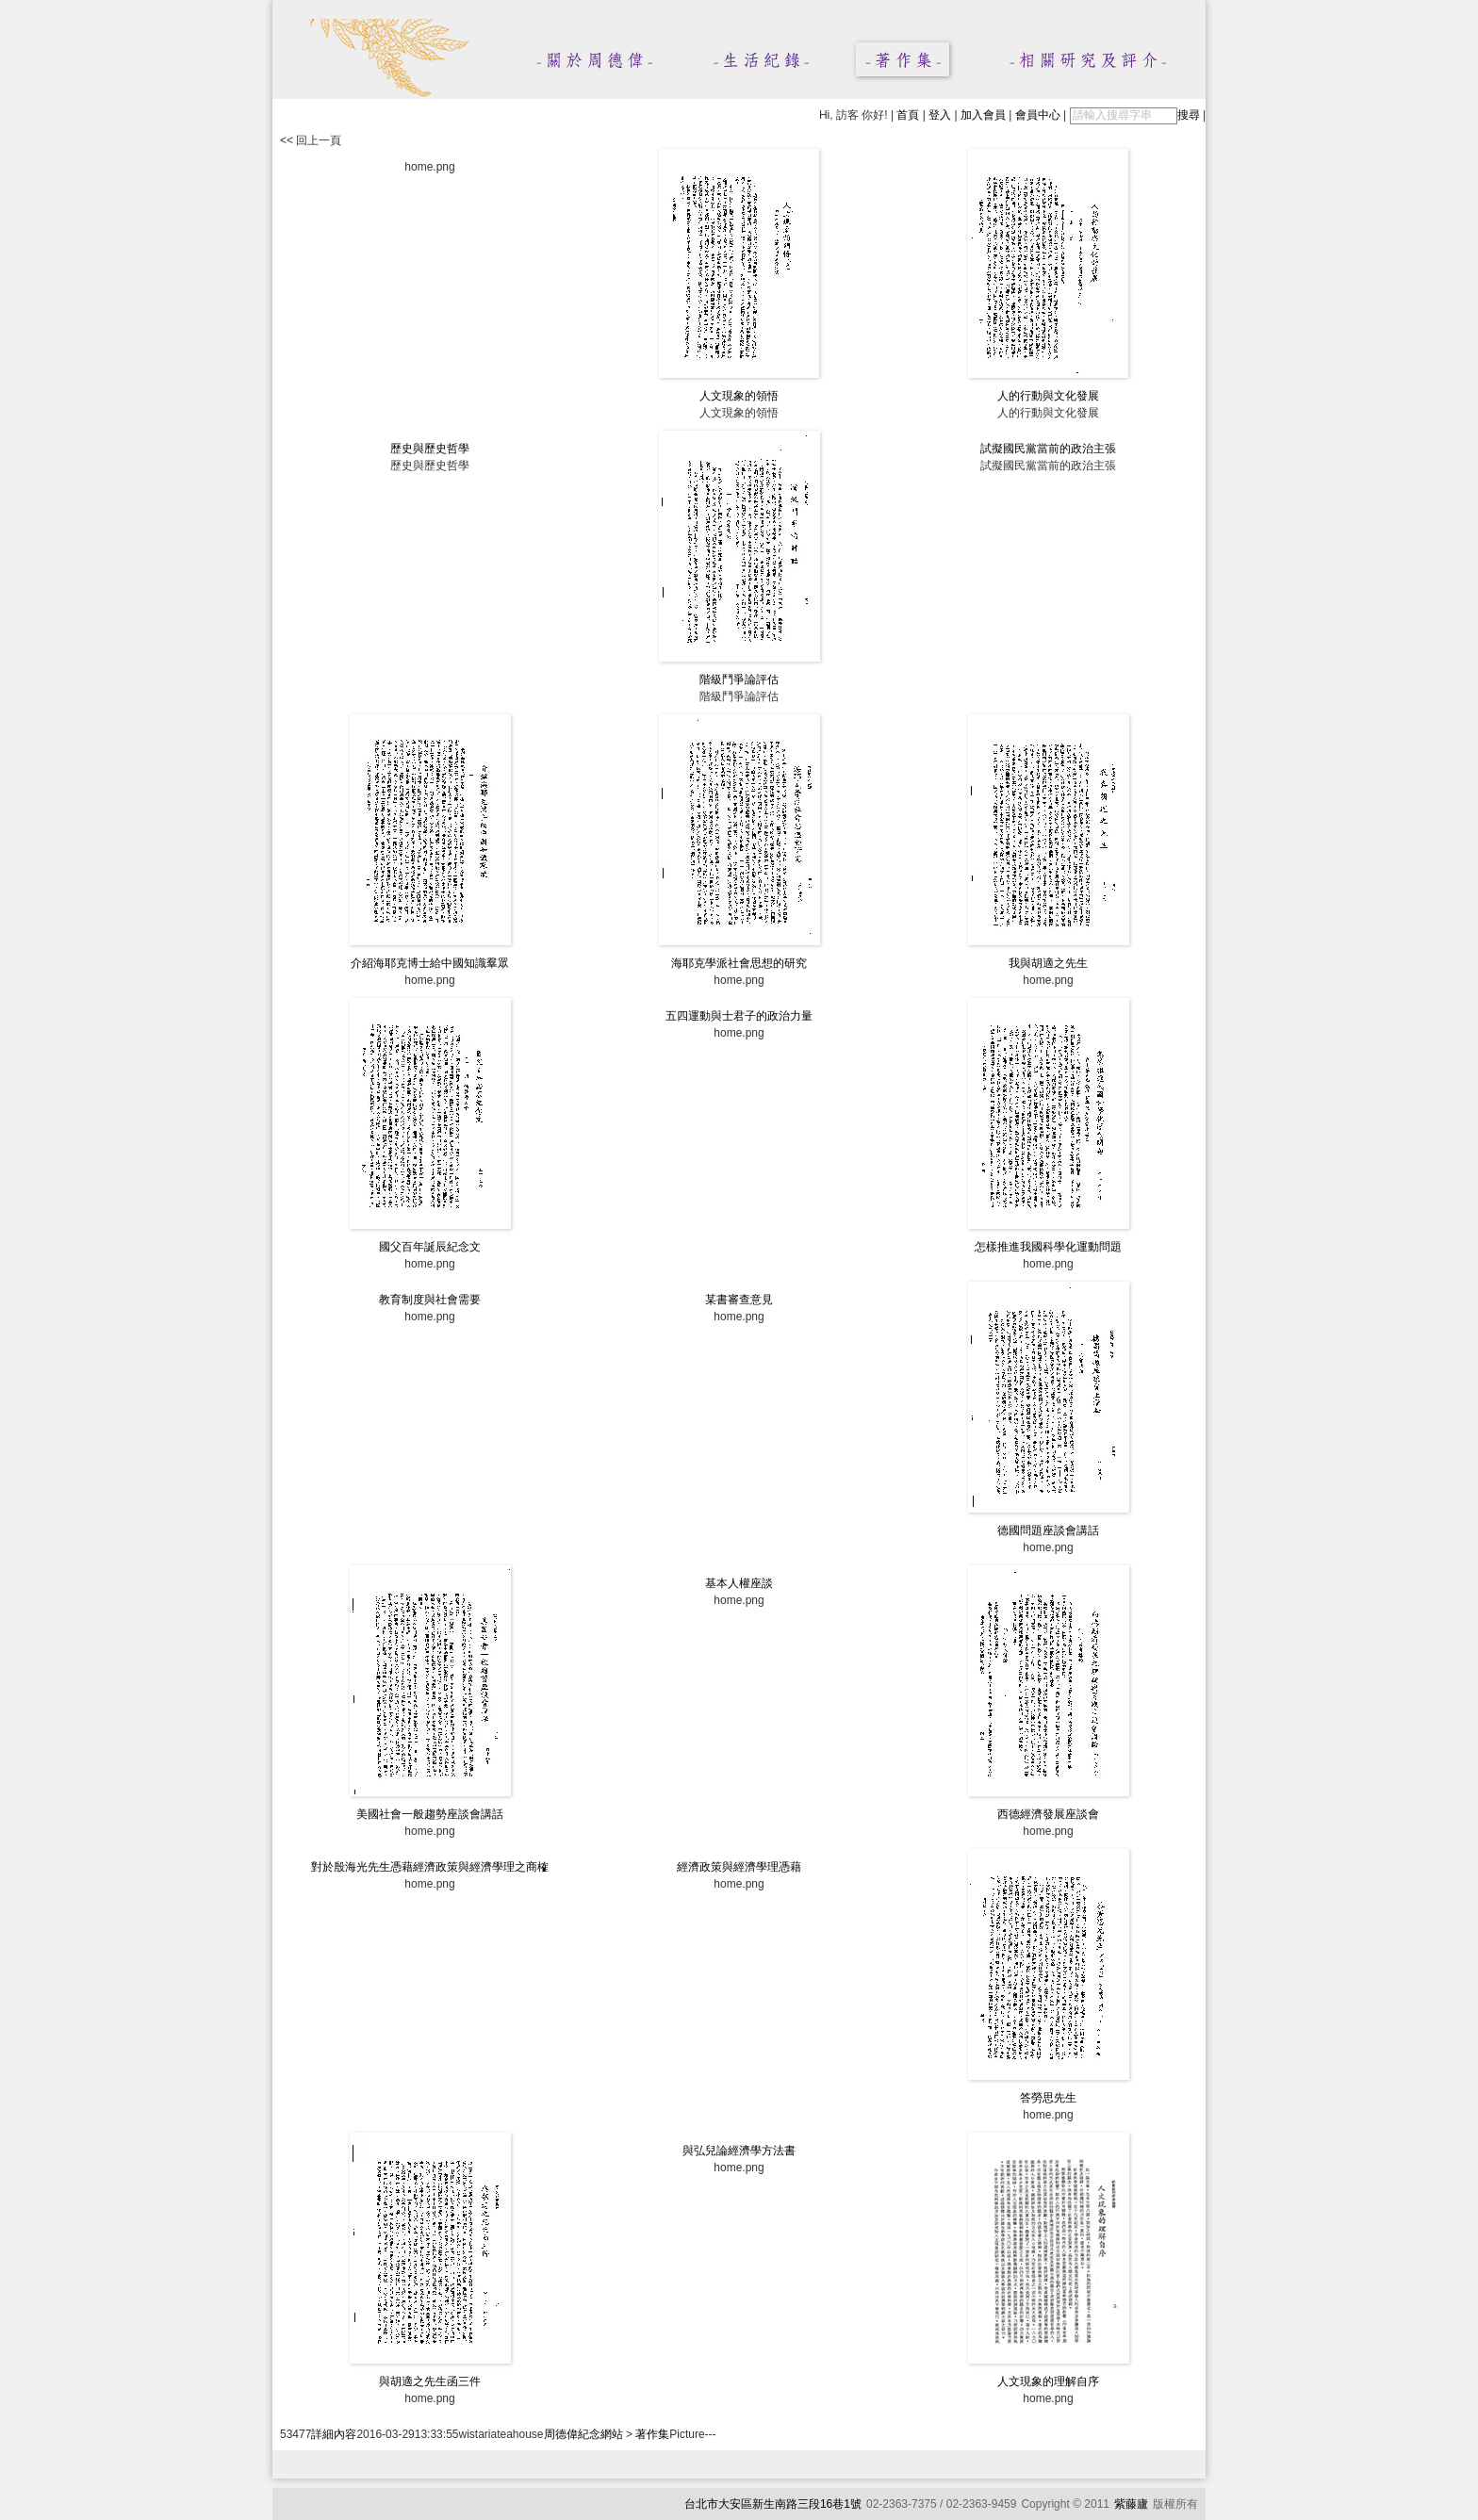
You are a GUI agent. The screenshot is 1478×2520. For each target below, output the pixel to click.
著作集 (652, 2434)
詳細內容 (333, 2434)
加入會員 (983, 115)
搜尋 (1188, 115)
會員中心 (1037, 115)
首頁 (907, 115)
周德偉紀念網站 (583, 2434)
